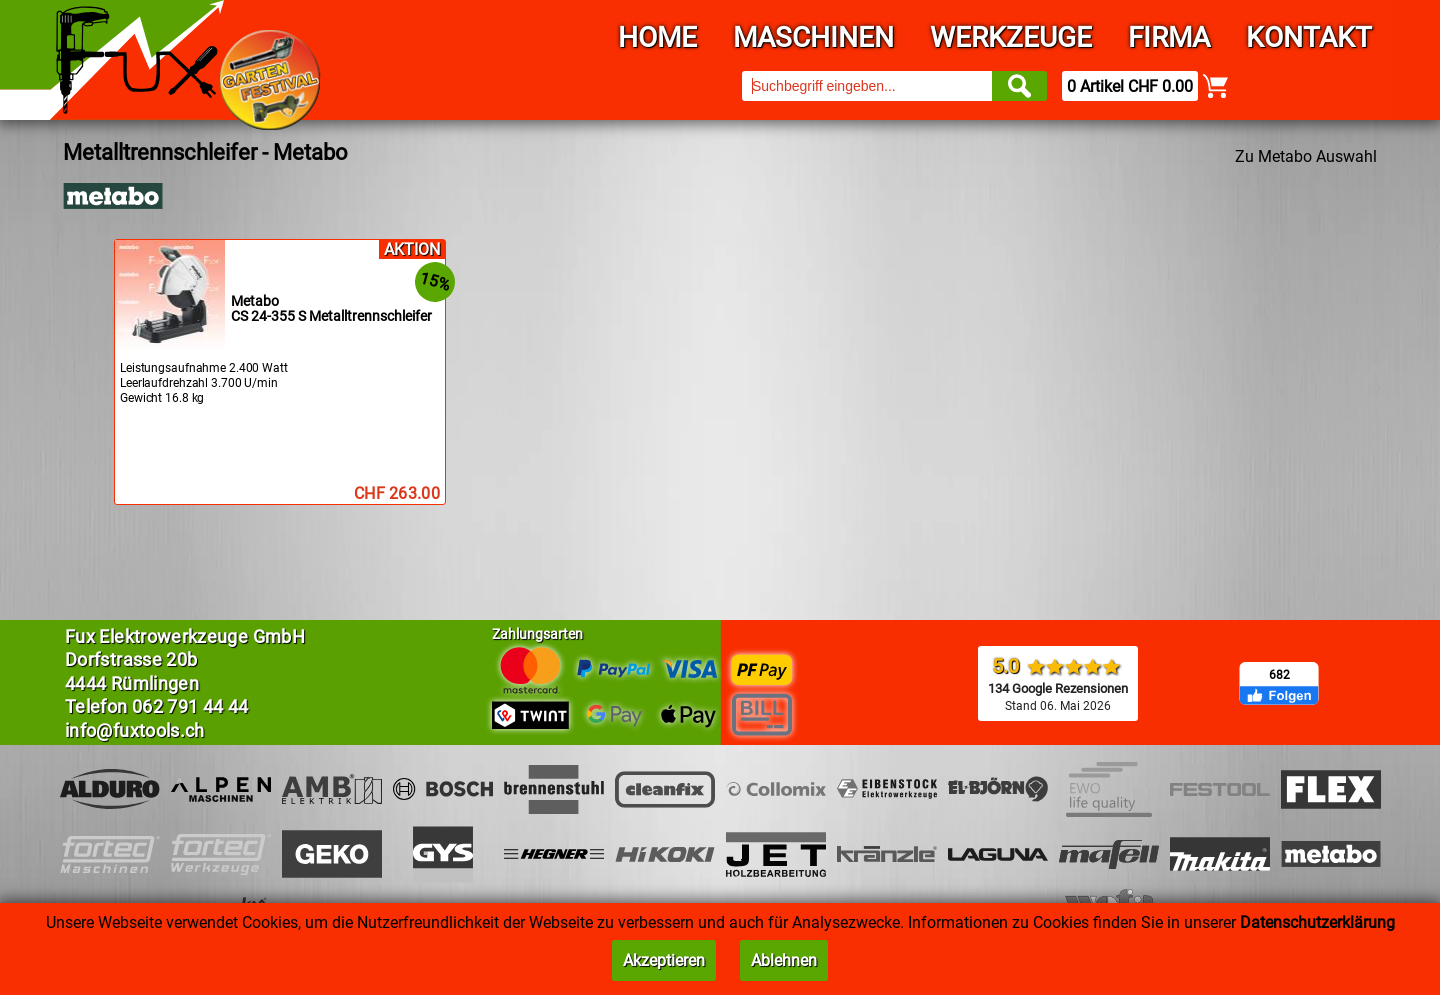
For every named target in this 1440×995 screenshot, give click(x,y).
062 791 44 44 (190, 706)
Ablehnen (784, 960)
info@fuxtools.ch (135, 730)
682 (1279, 675)
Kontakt (1309, 37)
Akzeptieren (664, 960)
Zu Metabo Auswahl (1306, 156)
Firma (1169, 37)
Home (657, 37)
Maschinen (813, 37)
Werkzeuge (1011, 37)
